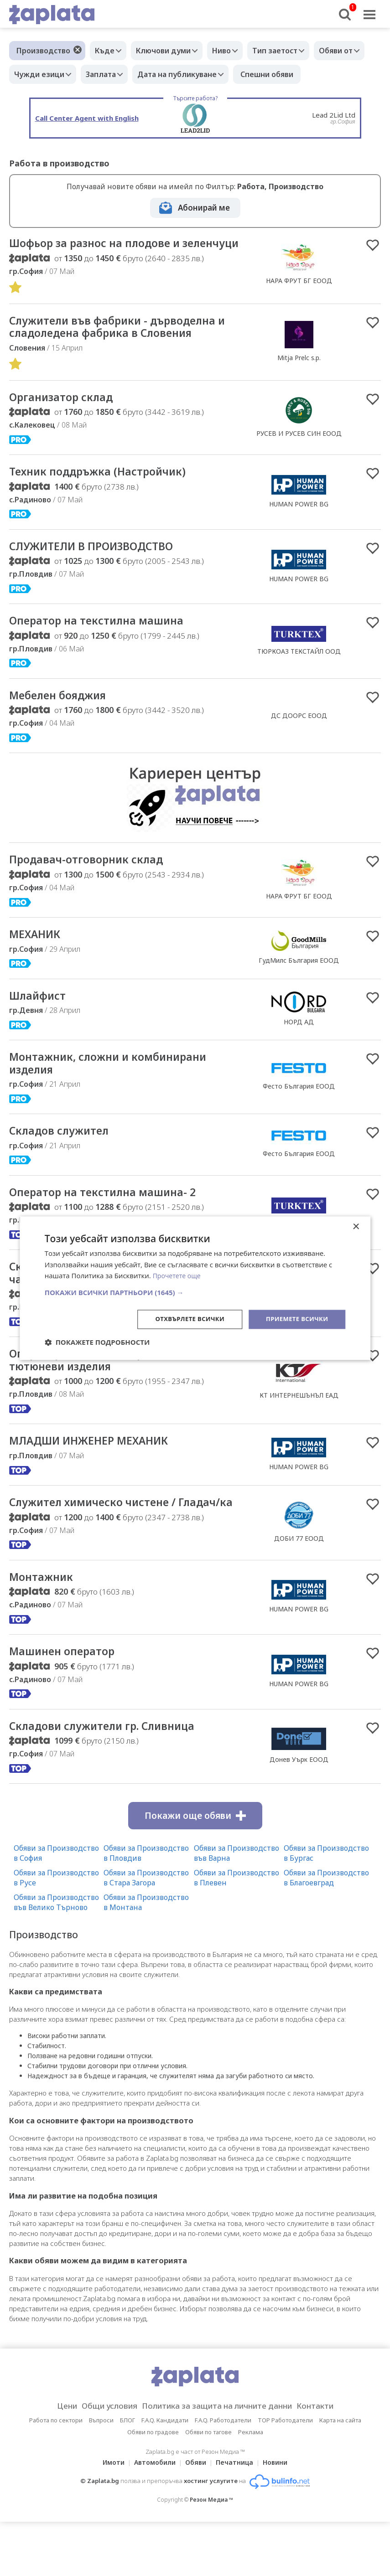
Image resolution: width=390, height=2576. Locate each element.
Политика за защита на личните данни (220, 2460)
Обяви (195, 2516)
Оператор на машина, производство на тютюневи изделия (127, 1394)
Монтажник (44, 1628)
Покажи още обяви (195, 1870)
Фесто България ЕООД (299, 1113)
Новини (280, 2516)
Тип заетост (290, 51)
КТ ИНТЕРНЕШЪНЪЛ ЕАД (299, 1429)
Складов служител (65, 1159)
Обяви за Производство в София (56, 1907)
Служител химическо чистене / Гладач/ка (128, 1546)
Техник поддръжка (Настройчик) (108, 490)
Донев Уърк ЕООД (299, 1813)
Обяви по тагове (208, 2486)
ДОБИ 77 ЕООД (299, 1582)
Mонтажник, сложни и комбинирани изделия (119, 1090)
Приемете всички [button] (294, 1319)
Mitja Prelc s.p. (299, 373)
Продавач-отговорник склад (95, 883)
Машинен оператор (68, 1704)
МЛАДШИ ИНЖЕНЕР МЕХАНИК (100, 1476)
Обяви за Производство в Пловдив (146, 1907)
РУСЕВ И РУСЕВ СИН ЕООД (299, 451)
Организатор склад (67, 415)
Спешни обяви (340, 74)
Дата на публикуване (248, 74)
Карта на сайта (340, 2474)
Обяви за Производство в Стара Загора (146, 1932)
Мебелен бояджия (65, 717)
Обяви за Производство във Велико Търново (56, 1956)
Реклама (250, 2486)
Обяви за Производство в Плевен (236, 1932)
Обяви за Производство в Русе (56, 1932)
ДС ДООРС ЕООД (299, 737)
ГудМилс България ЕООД (299, 985)
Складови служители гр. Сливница (113, 1779)
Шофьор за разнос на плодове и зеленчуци (105, 251)
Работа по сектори (56, 2474)
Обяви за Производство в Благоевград (326, 1932)
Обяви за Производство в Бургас (326, 1907)
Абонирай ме (204, 207)
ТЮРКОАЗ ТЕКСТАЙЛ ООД (299, 672)
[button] (195, 1292)
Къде (107, 51)
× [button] (355, 1226)
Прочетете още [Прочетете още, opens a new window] (178, 1275)
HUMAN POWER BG (298, 522)
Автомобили (152, 2516)
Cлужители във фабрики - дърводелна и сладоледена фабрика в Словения (126, 343)
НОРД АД (299, 1047)
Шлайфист (41, 1021)
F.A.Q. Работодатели (223, 2474)
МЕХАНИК (38, 958)
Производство (43, 51)
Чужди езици (101, 74)
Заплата (167, 74)
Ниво (233, 51)
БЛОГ (127, 2474)
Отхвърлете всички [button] (183, 1319)
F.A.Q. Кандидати (164, 2474)
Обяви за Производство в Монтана (146, 1956)
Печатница (237, 2516)
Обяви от (33, 74)
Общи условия (100, 2460)
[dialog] (195, 1287)
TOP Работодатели (285, 2474)
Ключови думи (170, 51)
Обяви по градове (153, 2486)
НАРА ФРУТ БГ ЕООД (299, 288)
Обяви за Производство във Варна (236, 1907)
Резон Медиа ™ (211, 2554)
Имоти (108, 2516)
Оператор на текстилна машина (105, 642)
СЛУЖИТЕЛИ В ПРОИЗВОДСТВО (103, 566)
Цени (52, 2460)
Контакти (329, 2460)
